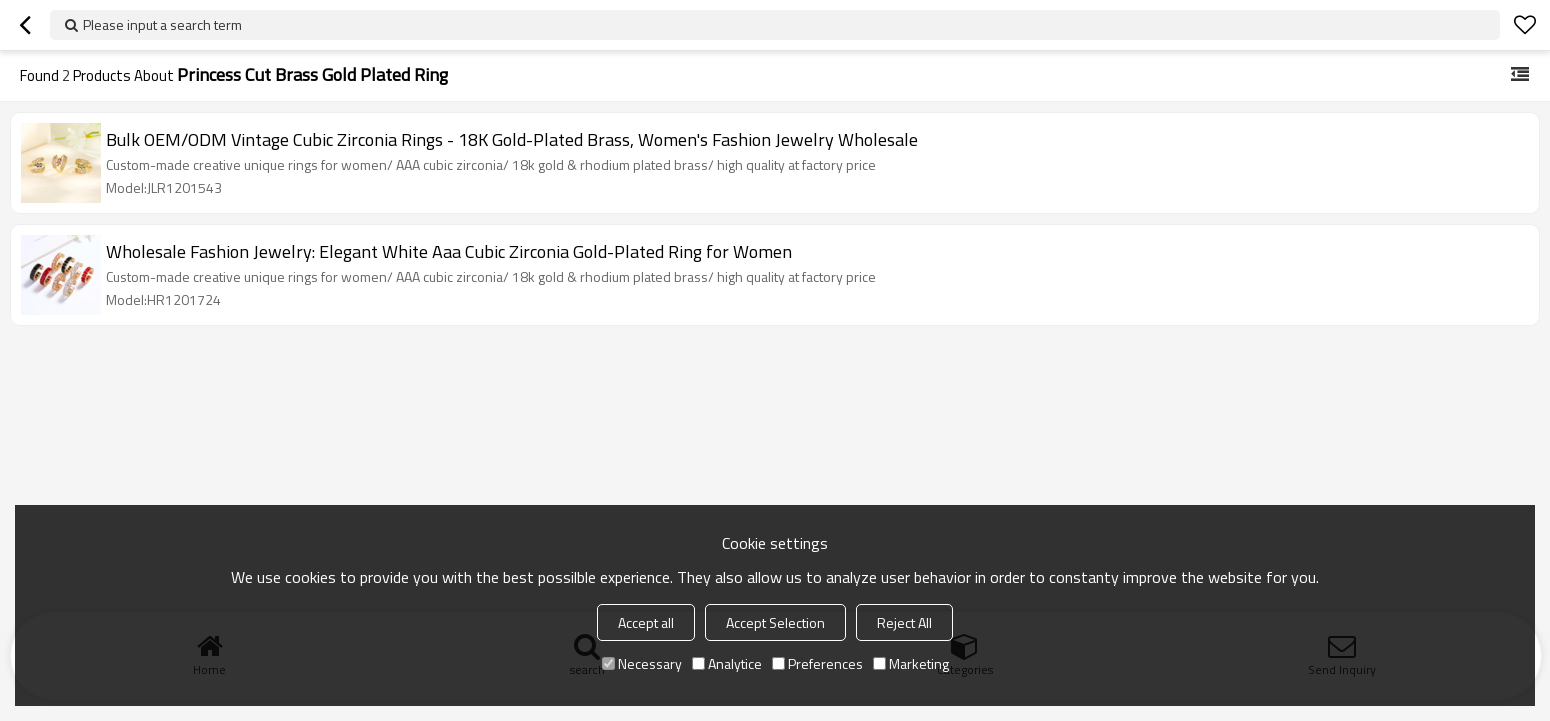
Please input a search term (162, 24)
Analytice (727, 663)
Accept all (646, 622)
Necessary (642, 663)
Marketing (911, 663)
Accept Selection (775, 622)
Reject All (904, 622)
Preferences (817, 663)
